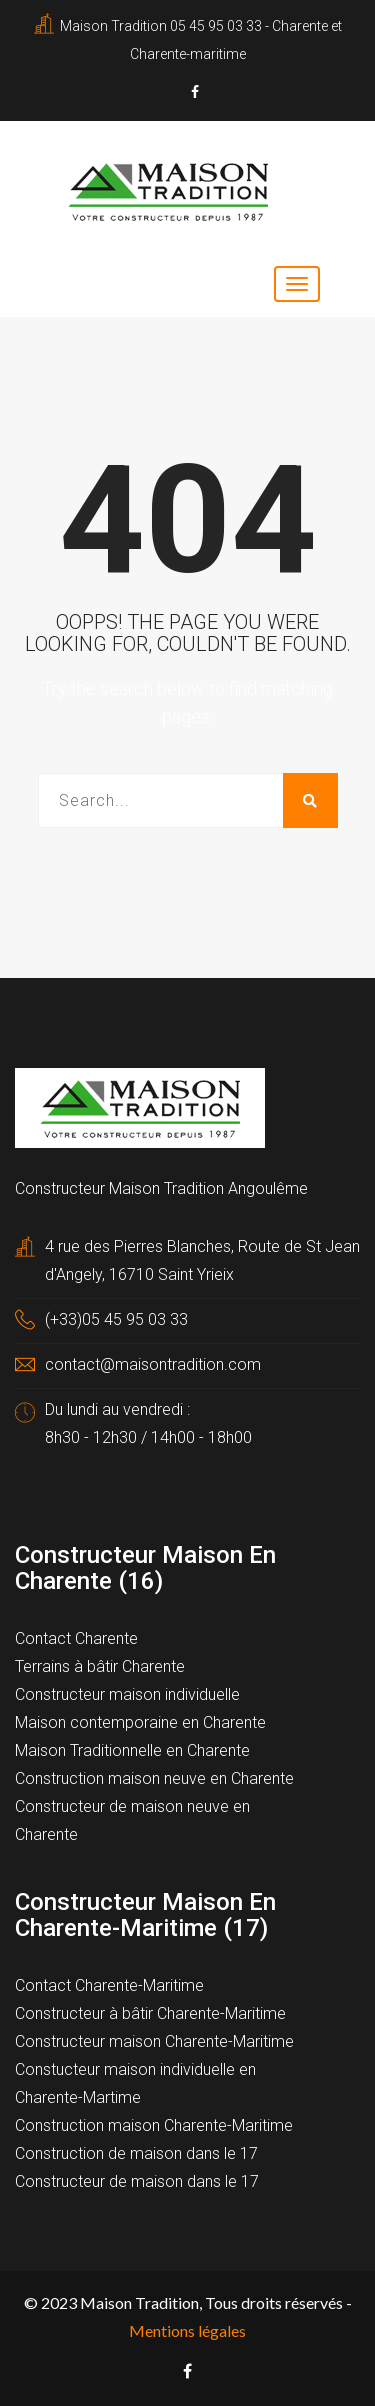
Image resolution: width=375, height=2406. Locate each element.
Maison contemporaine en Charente (140, 1722)
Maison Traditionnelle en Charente (132, 1750)
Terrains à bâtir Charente (100, 1666)
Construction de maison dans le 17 (136, 2153)
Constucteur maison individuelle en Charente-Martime (135, 2083)
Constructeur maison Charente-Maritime (154, 2041)
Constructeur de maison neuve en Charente (132, 1820)
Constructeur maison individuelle (127, 1694)
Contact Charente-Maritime (109, 1985)
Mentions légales (187, 2330)
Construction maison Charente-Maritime (154, 2125)
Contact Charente (76, 1638)
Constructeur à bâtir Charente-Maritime (150, 2013)
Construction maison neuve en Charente (154, 1778)
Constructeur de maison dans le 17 (137, 2181)
